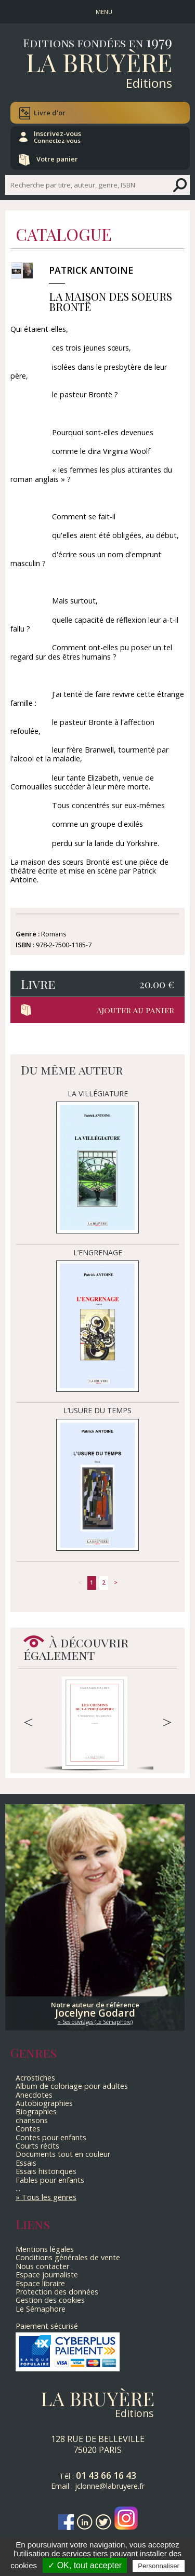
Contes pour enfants (51, 2137)
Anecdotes (34, 2095)
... (18, 2188)
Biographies (36, 2111)
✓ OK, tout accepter (85, 2565)
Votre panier (57, 159)
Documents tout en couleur (63, 2154)
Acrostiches (35, 2078)
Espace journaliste (47, 2274)
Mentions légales (45, 2249)
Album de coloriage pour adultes (72, 2086)
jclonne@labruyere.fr (110, 2486)
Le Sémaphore (41, 2309)
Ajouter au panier (135, 1009)
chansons (32, 2120)
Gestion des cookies (50, 2300)
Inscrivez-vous (57, 136)
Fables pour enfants (50, 2180)
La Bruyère (99, 61)
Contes (28, 2129)
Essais (26, 2163)
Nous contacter (42, 2266)
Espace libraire (40, 2283)
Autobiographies (44, 2103)
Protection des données (57, 2292)
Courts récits (37, 2146)
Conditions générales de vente (68, 2257)
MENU (104, 12)
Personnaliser (158, 2566)
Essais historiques (46, 2171)
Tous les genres (49, 2197)
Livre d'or (50, 112)
